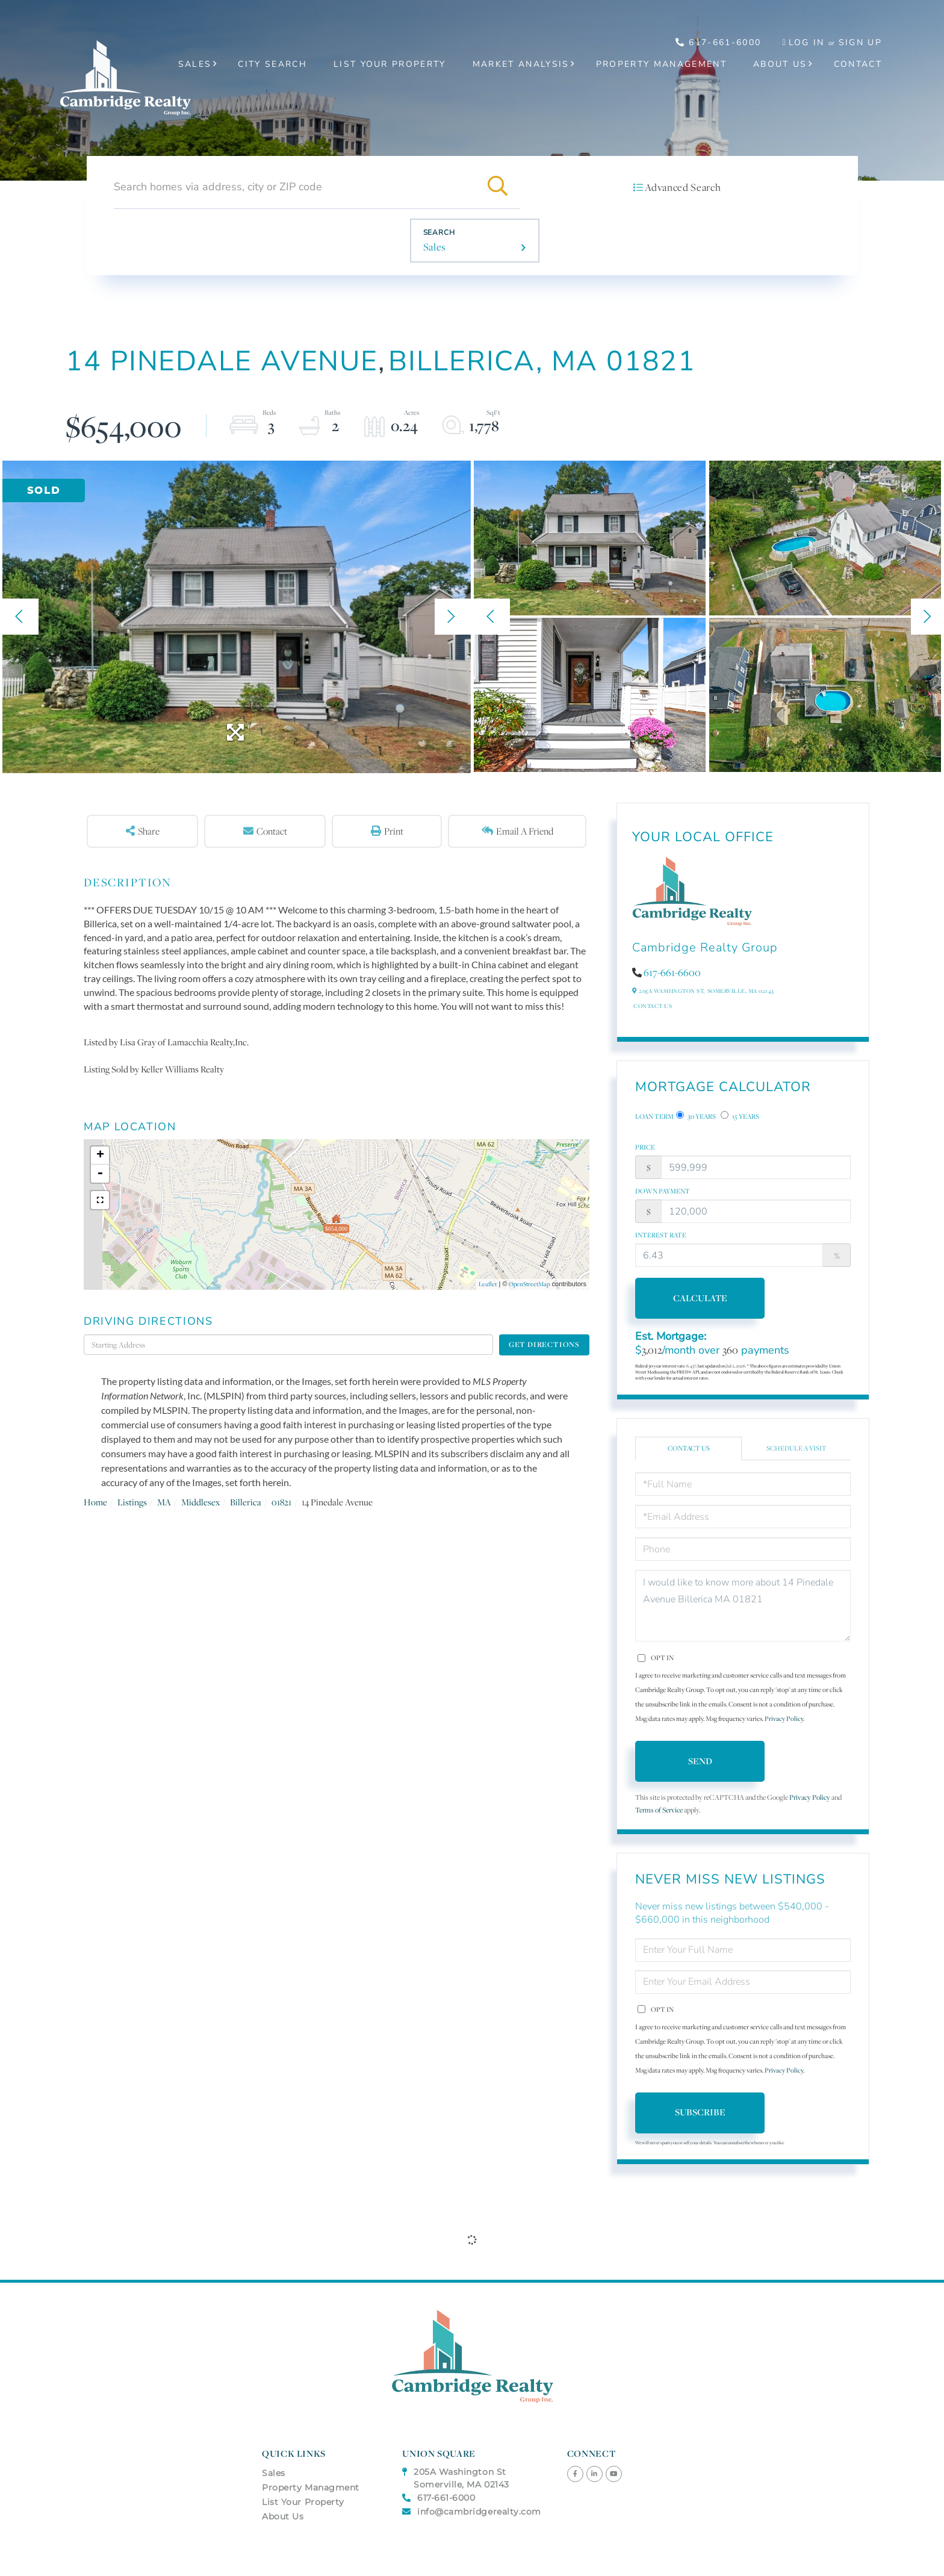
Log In (807, 42)
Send (700, 1761)
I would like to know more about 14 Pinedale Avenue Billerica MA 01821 (743, 1605)
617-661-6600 (672, 972)
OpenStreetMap (529, 1284)
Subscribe (700, 2112)
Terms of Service (659, 1810)
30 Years (696, 1116)
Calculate (700, 1298)
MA (164, 1502)
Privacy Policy (784, 1718)
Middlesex (200, 1502)
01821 (281, 1502)
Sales (434, 247)
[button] (498, 186)
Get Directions (544, 1344)
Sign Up (860, 42)
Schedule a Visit (796, 1448)
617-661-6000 (718, 42)
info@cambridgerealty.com (471, 2511)
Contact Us (652, 1006)
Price (645, 1147)
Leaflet (488, 1284)
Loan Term (654, 1116)
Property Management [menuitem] (661, 64)
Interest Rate (660, 1235)
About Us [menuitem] (780, 64)
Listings (132, 1502)
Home (95, 1502)
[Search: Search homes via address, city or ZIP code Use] (295, 186)
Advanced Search (683, 187)
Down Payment (662, 1191)
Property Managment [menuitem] (310, 2487)
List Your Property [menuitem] (390, 64)
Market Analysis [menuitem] (521, 64)
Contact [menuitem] (858, 64)
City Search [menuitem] (272, 64)
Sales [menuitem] (195, 64)
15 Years (740, 1116)
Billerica (245, 1502)
